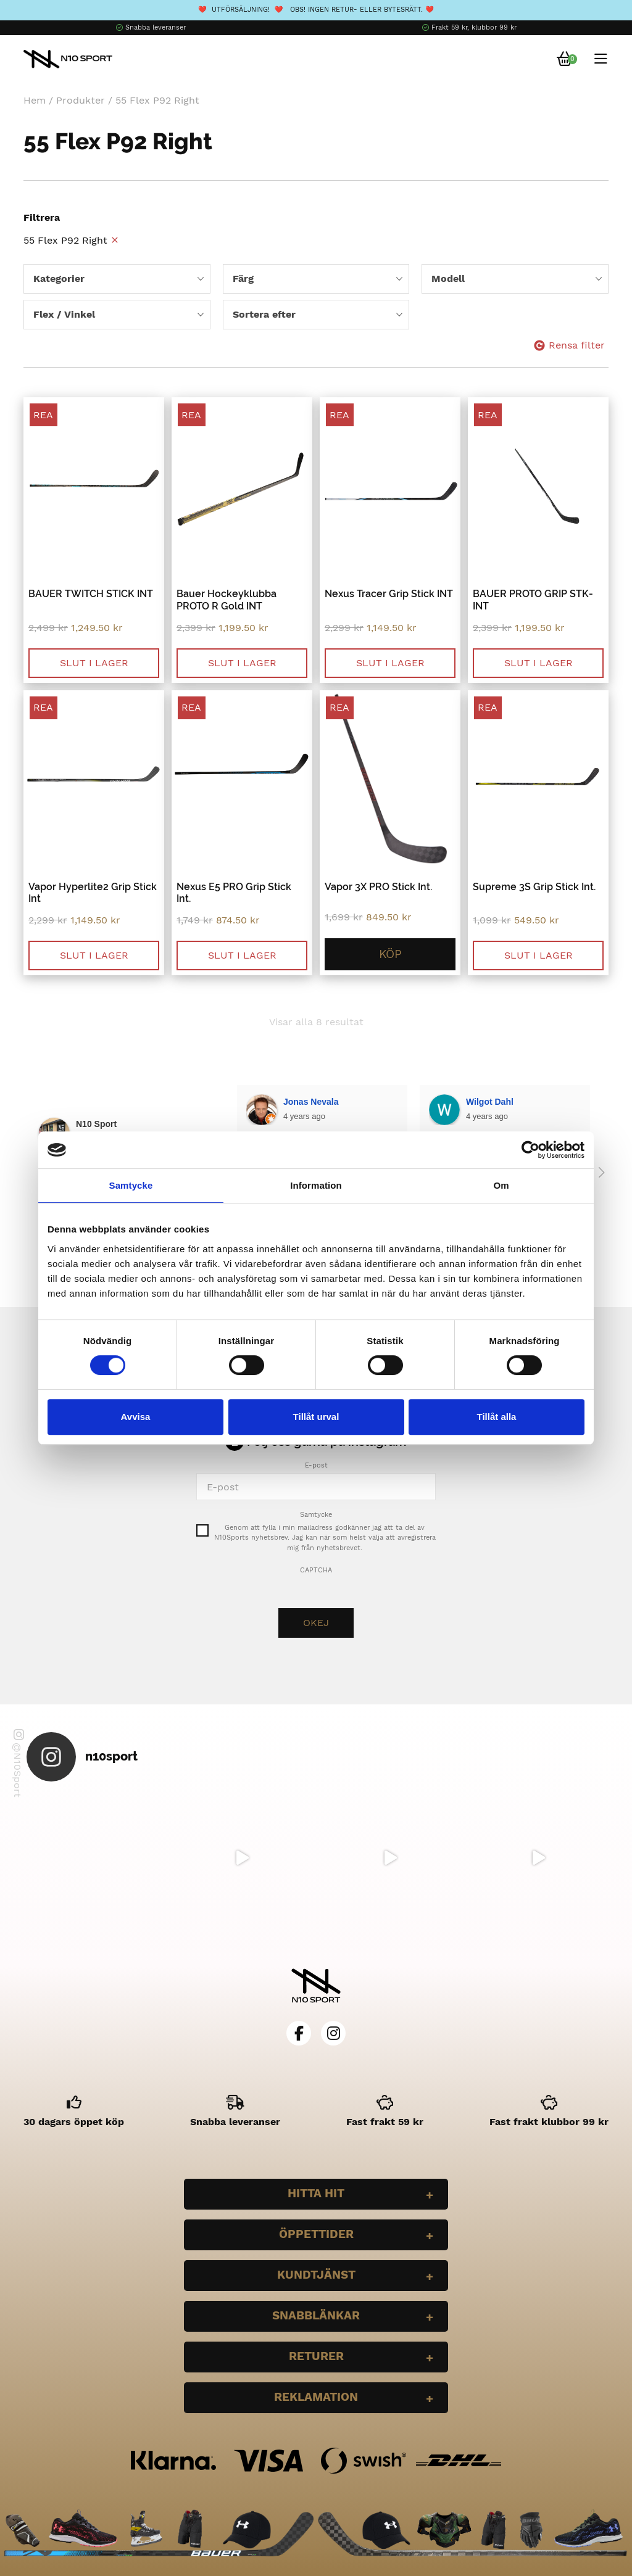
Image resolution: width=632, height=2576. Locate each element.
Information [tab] (316, 1185)
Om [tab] (501, 1185)
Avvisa (136, 1416)
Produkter (80, 100)
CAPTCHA (316, 1570)
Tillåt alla (497, 1416)
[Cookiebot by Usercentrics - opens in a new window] (530, 1150)
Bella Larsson (495, 1102)
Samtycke (316, 1515)
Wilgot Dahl (307, 1102)
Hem (34, 100)
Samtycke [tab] (131, 1185)
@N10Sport (18, 1763)
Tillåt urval (316, 1416)
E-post (316, 1465)
